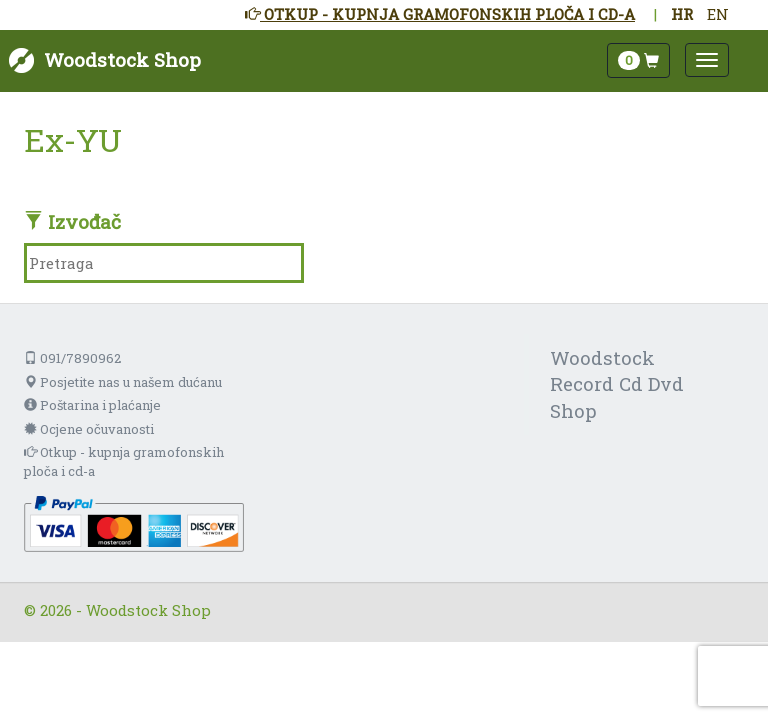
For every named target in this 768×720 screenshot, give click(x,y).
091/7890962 (72, 358)
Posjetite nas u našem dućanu (123, 382)
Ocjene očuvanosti (89, 429)
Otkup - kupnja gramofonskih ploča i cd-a (124, 461)
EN (718, 14)
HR (682, 14)
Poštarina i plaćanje (92, 405)
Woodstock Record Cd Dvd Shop (617, 384)
